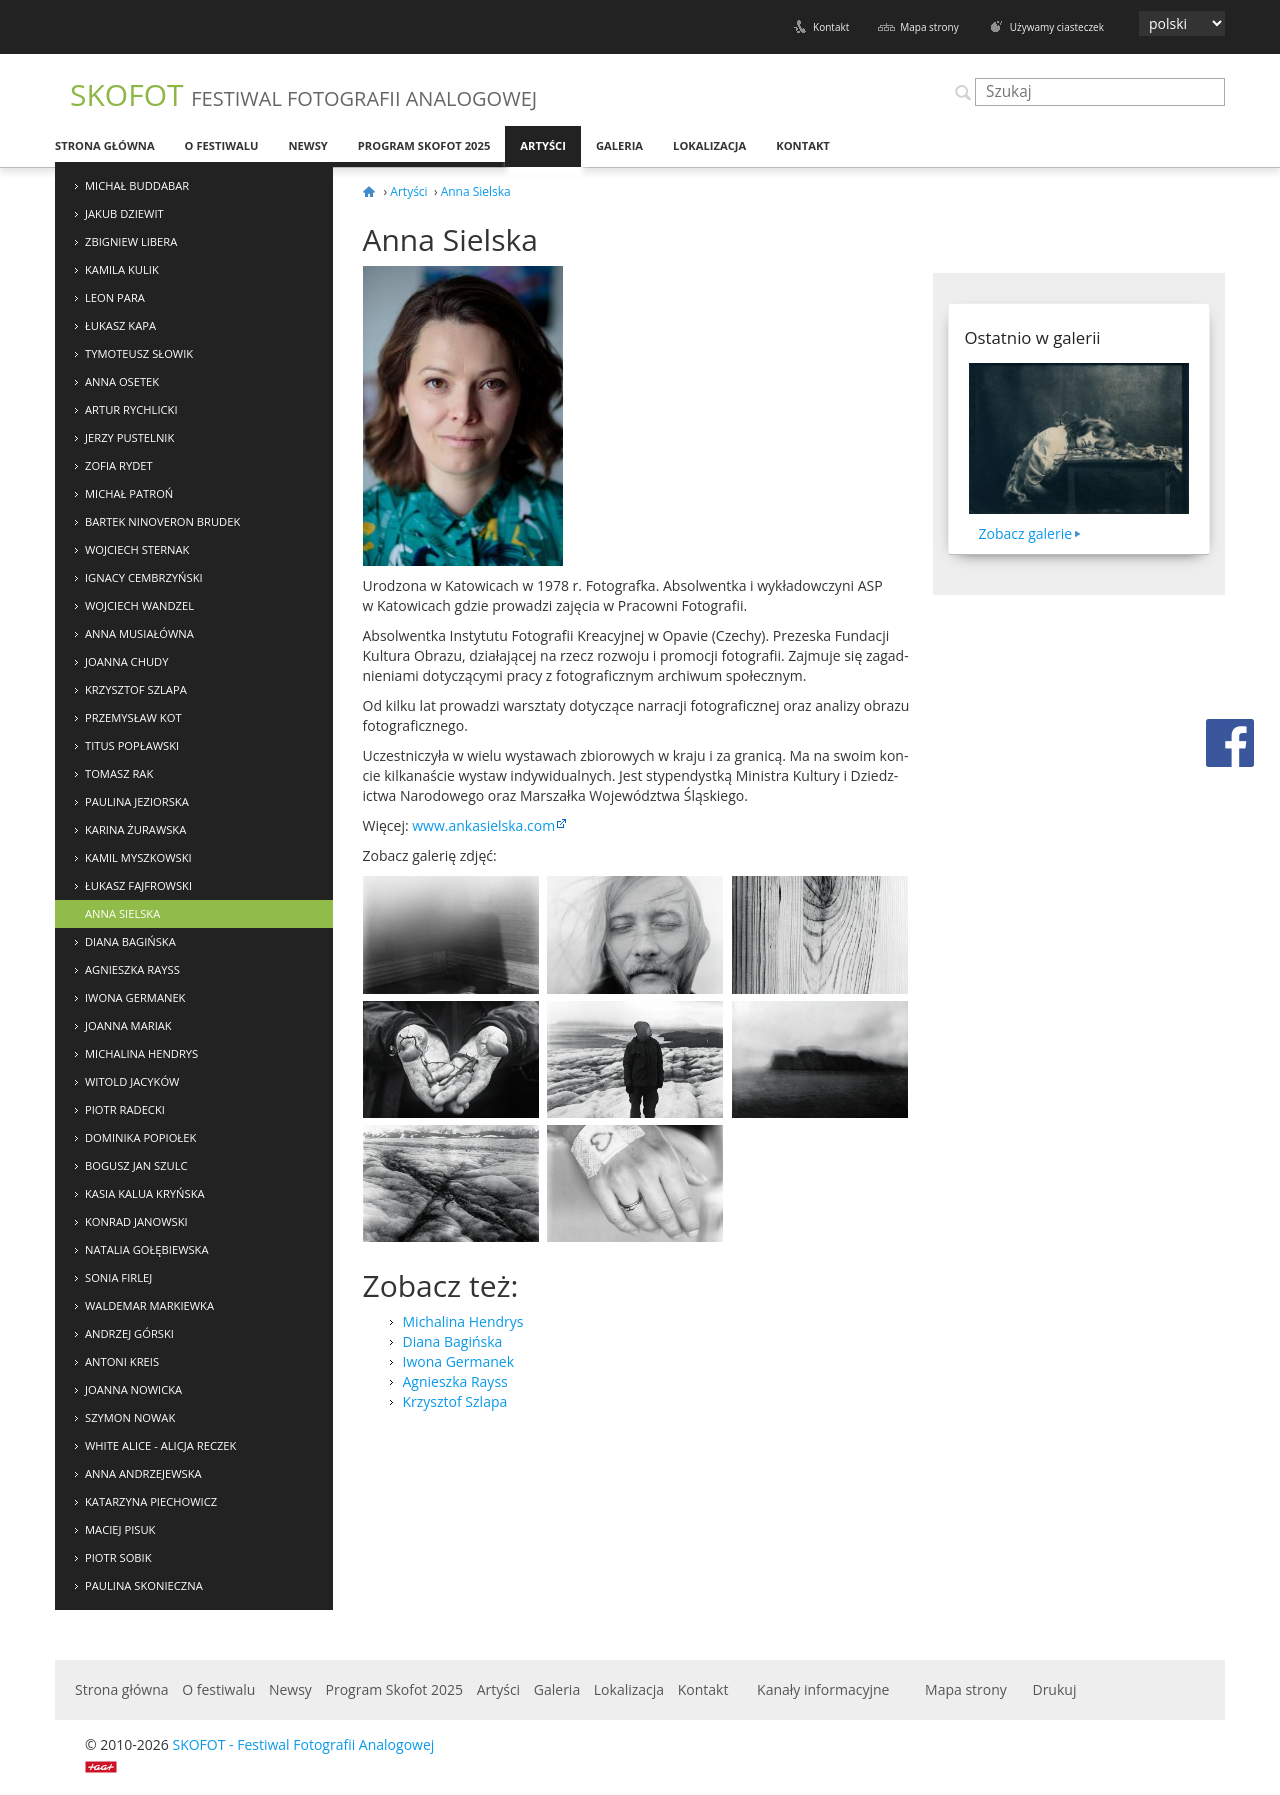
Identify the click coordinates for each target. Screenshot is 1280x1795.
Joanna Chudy (126, 661)
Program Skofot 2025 (424, 145)
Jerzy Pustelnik (129, 437)
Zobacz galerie (1026, 533)
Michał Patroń (129, 493)
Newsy (307, 145)
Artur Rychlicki (131, 409)
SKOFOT (303, 94)
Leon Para (115, 297)
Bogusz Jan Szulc (136, 1165)
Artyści (543, 145)
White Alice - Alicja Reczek (160, 1445)
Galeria (619, 145)
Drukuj (1054, 1689)
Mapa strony (929, 27)
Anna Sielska (122, 913)
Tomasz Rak (119, 773)
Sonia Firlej (118, 1277)
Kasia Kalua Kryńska (145, 1193)
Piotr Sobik (118, 1557)
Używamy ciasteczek (1057, 27)
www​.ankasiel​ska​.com (483, 825)
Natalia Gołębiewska (147, 1249)
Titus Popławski (132, 745)
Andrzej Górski (129, 1333)
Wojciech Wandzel (139, 605)
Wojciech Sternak (137, 549)
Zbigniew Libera (131, 241)
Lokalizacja (709, 145)
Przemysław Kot (133, 717)
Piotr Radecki (125, 1109)
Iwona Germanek (135, 997)
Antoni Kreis (122, 1361)
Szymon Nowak (130, 1417)
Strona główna (105, 145)
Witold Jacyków (132, 1081)
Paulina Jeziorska (137, 801)
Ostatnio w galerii (1033, 337)
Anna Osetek (122, 381)
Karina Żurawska (135, 829)
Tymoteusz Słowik (139, 353)
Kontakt (831, 27)
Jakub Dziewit (124, 213)
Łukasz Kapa (120, 325)
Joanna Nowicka (133, 1389)
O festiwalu (222, 145)
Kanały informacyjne (823, 1689)
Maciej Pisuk (120, 1529)
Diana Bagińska (130, 941)
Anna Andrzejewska (143, 1473)
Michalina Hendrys (141, 1053)
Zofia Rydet (119, 465)
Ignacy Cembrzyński (144, 577)
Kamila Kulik (122, 269)
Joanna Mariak (128, 1025)
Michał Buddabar (137, 185)
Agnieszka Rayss (132, 969)
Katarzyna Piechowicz (151, 1501)
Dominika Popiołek (140, 1137)
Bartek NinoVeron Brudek (162, 521)
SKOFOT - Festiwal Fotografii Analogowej (303, 1744)
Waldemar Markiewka (149, 1305)
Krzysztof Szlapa (136, 689)
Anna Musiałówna (139, 633)
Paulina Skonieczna (144, 1585)
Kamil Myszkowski (138, 857)
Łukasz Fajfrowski (138, 885)
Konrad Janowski (136, 1221)
